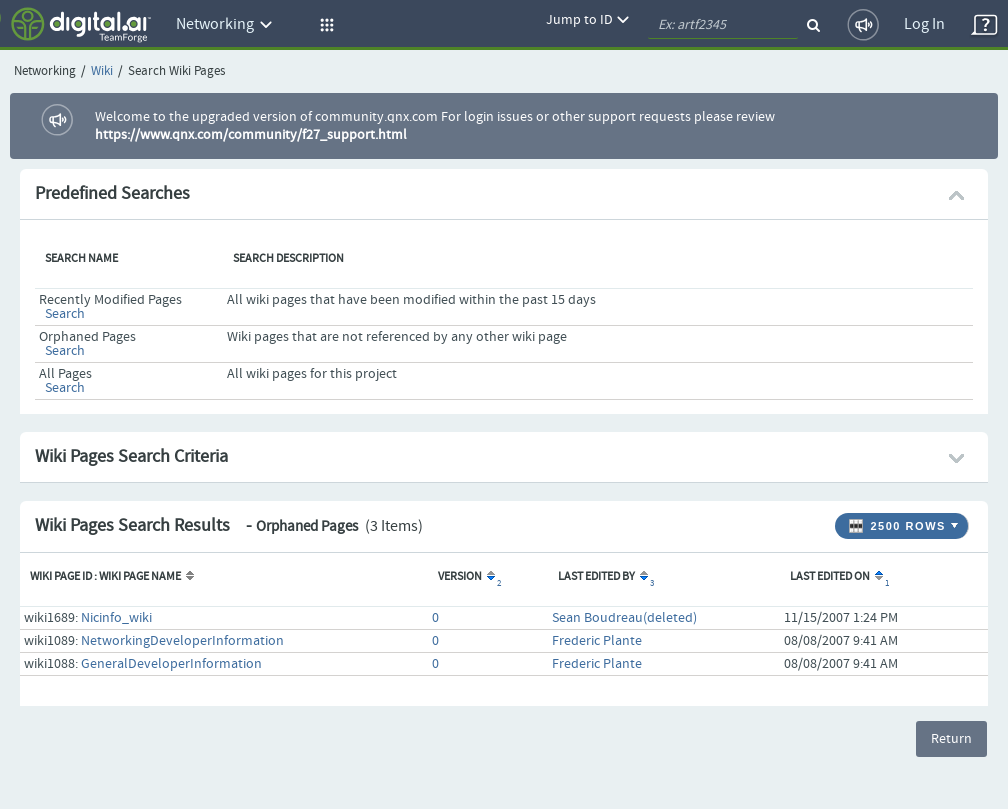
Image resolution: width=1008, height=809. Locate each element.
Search (65, 314)
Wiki (102, 71)
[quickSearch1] (723, 25)
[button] (324, 25)
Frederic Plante (597, 641)
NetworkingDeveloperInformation (182, 641)
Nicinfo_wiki (116, 618)
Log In (924, 24)
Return (951, 739)
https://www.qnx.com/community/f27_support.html (251, 135)
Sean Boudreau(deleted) (624, 618)
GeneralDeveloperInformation (171, 664)
